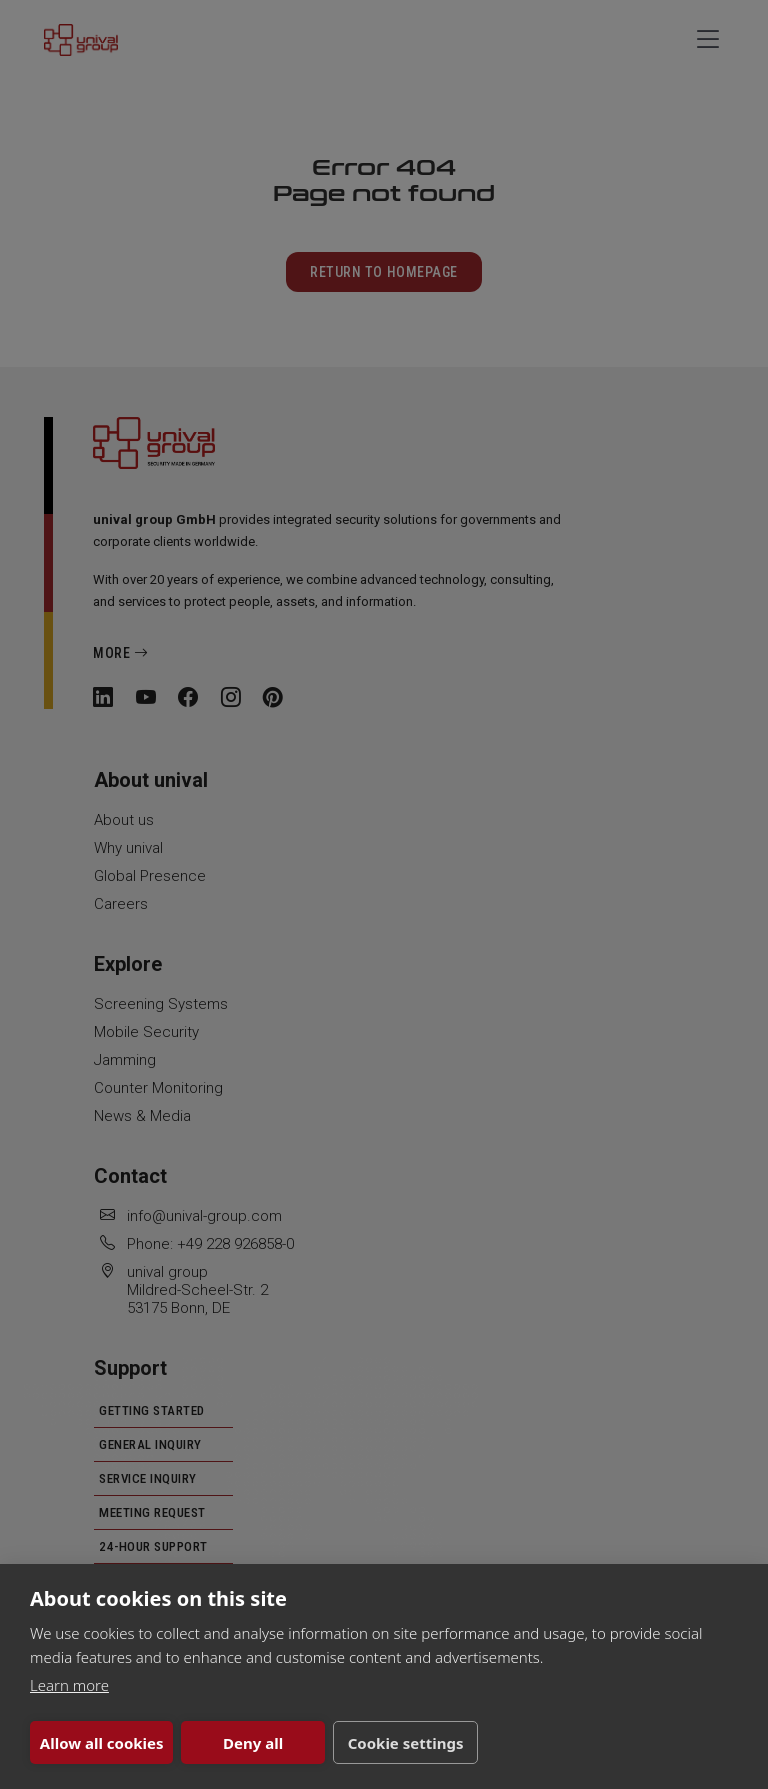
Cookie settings (406, 1743)
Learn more (69, 1685)
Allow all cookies (102, 1743)
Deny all (253, 1743)
